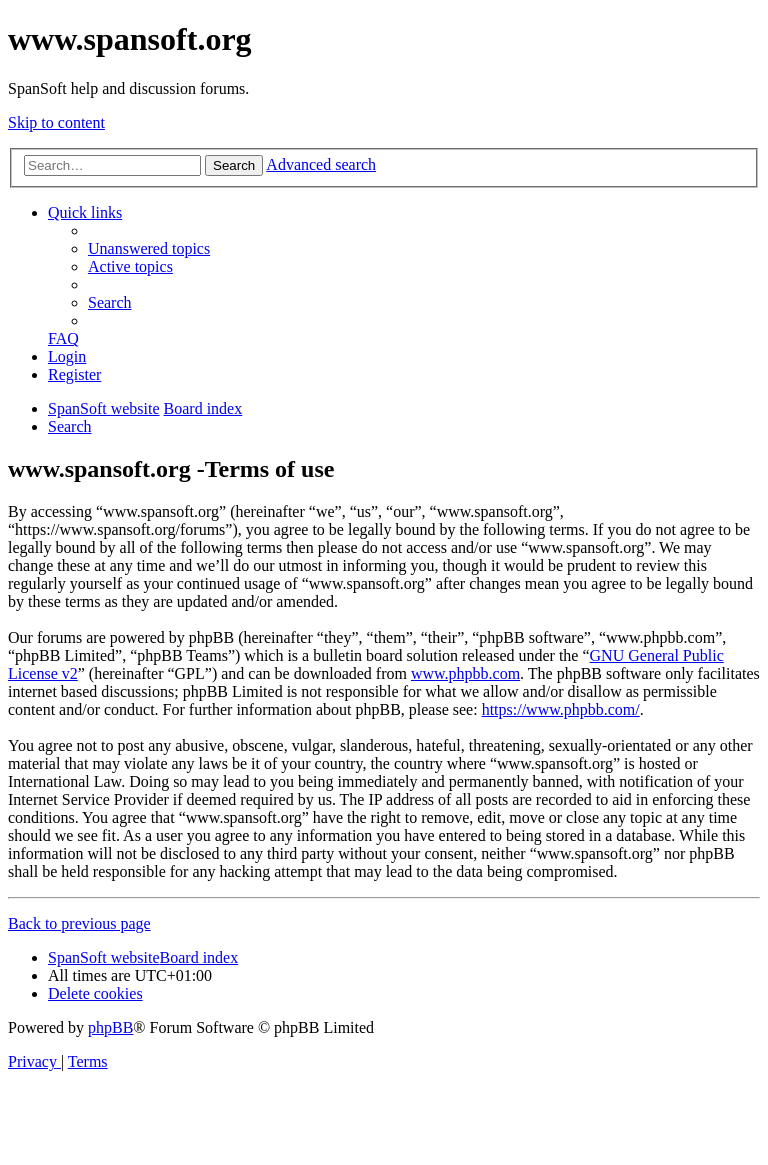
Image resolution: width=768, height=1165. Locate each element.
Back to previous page (79, 923)
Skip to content (56, 122)
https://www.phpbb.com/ (561, 709)
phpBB (110, 1027)
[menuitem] (149, 248)
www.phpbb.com (465, 673)
